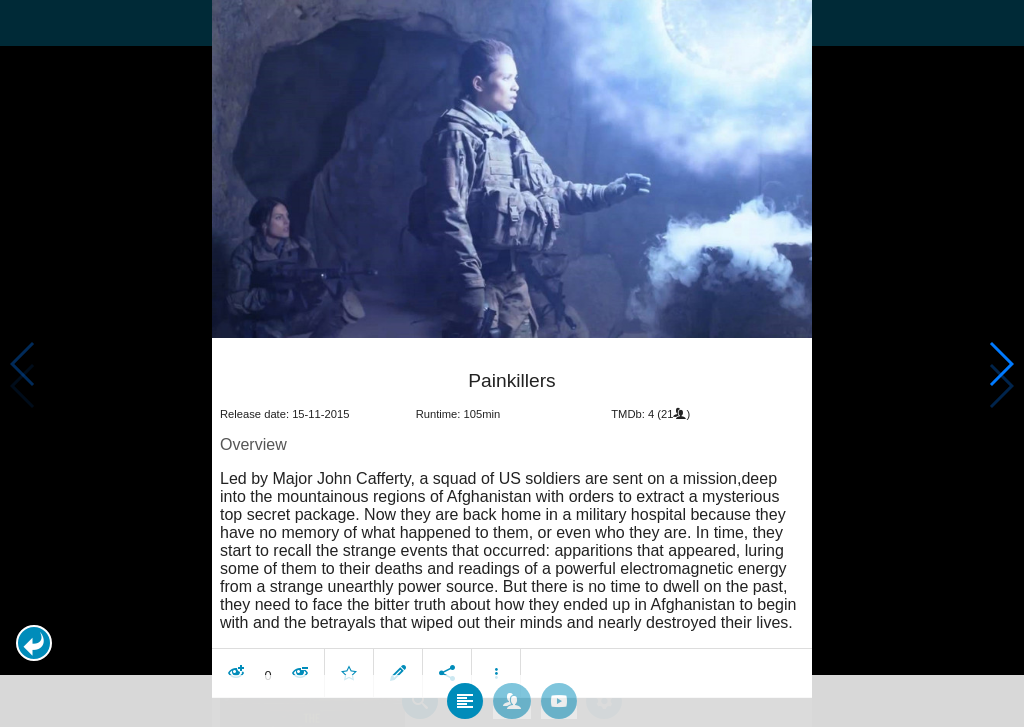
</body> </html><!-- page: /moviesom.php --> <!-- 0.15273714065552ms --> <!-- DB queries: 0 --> (512, 363)
